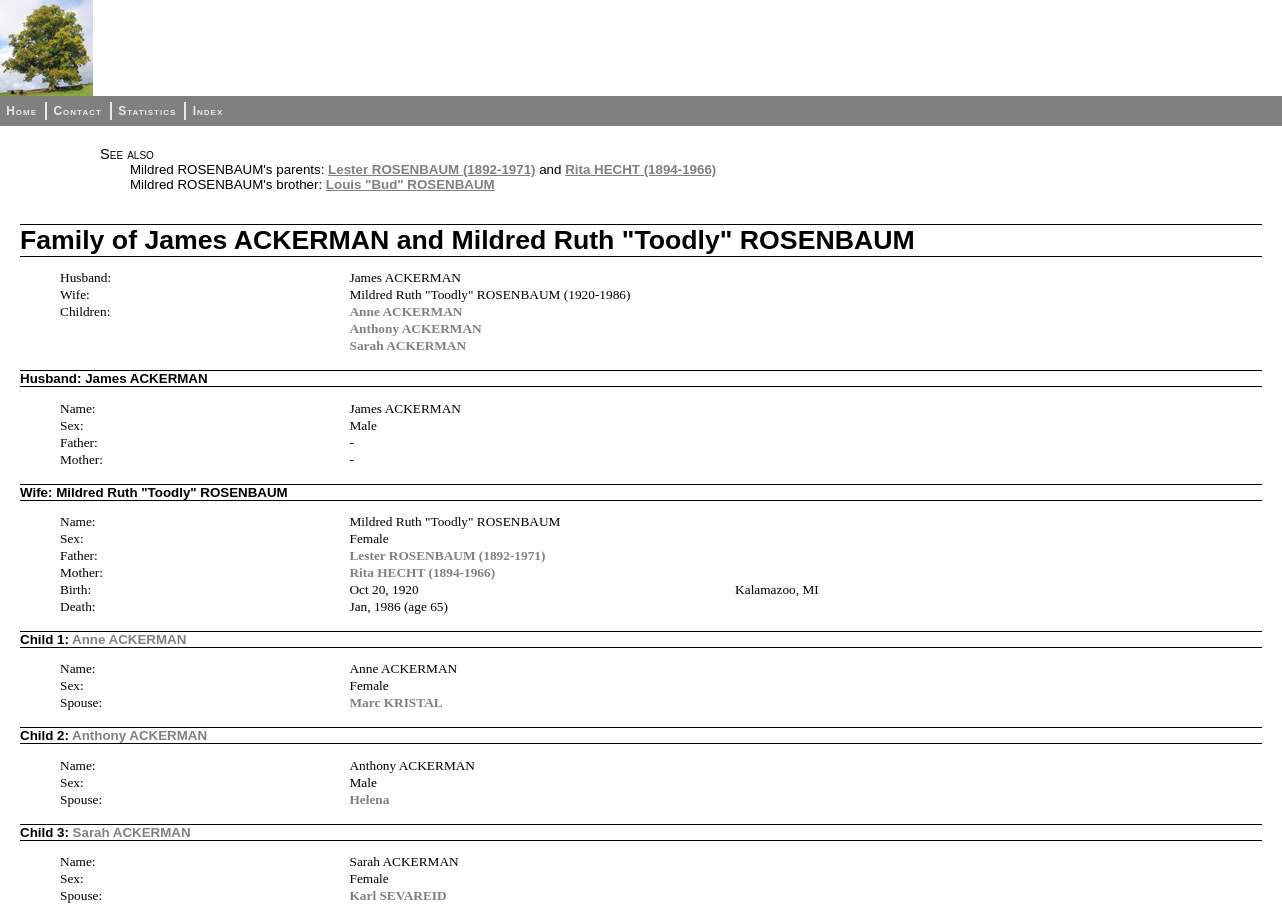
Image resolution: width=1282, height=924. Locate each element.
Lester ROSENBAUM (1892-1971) (431, 169)
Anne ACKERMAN (405, 311)
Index (208, 111)
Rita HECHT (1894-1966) (640, 169)
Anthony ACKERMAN (415, 328)
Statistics (147, 111)
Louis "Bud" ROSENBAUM (410, 184)
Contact (77, 111)
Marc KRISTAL (395, 702)
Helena (369, 799)
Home (21, 111)
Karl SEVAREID (397, 895)
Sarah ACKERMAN (407, 345)
